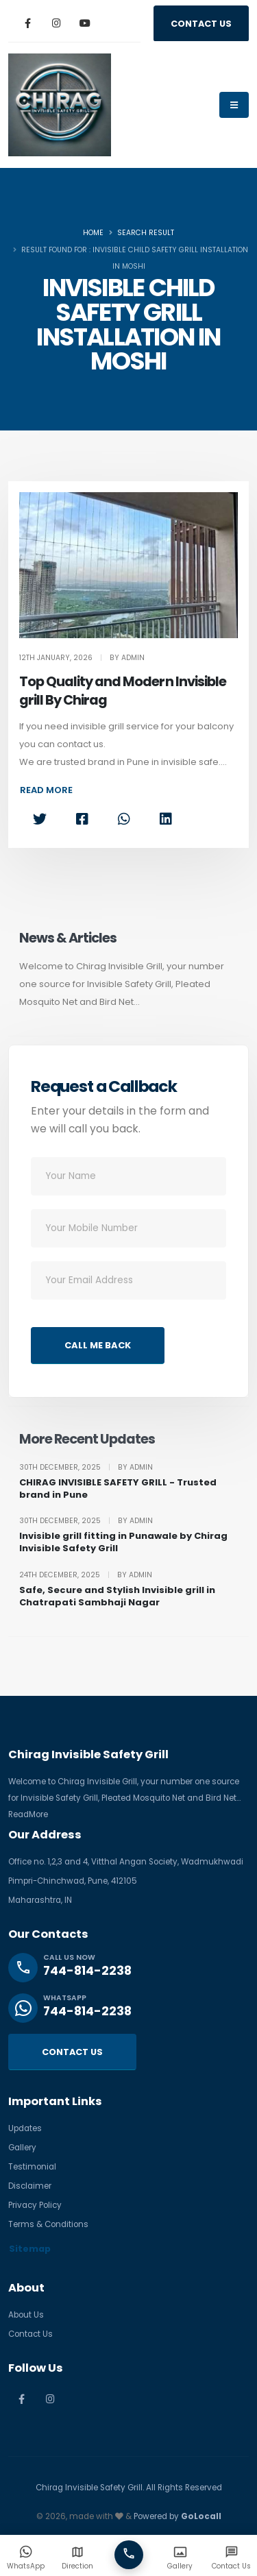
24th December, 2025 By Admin (85, 1575)
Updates (25, 2128)
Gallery (22, 2147)
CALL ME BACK (97, 1345)
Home (93, 233)
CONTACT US (201, 23)
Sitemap (30, 2249)
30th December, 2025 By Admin (86, 1468)
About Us (26, 2314)
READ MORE (46, 790)
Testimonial (32, 2166)
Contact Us (30, 2334)
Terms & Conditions (48, 2224)
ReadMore (28, 1814)
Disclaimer (29, 2185)
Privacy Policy (35, 2205)
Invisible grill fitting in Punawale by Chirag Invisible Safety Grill (123, 1542)
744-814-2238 (87, 1971)
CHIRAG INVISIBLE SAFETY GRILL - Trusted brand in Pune (118, 1489)
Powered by (177, 2516)
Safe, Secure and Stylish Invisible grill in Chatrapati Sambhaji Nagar (117, 1596)
